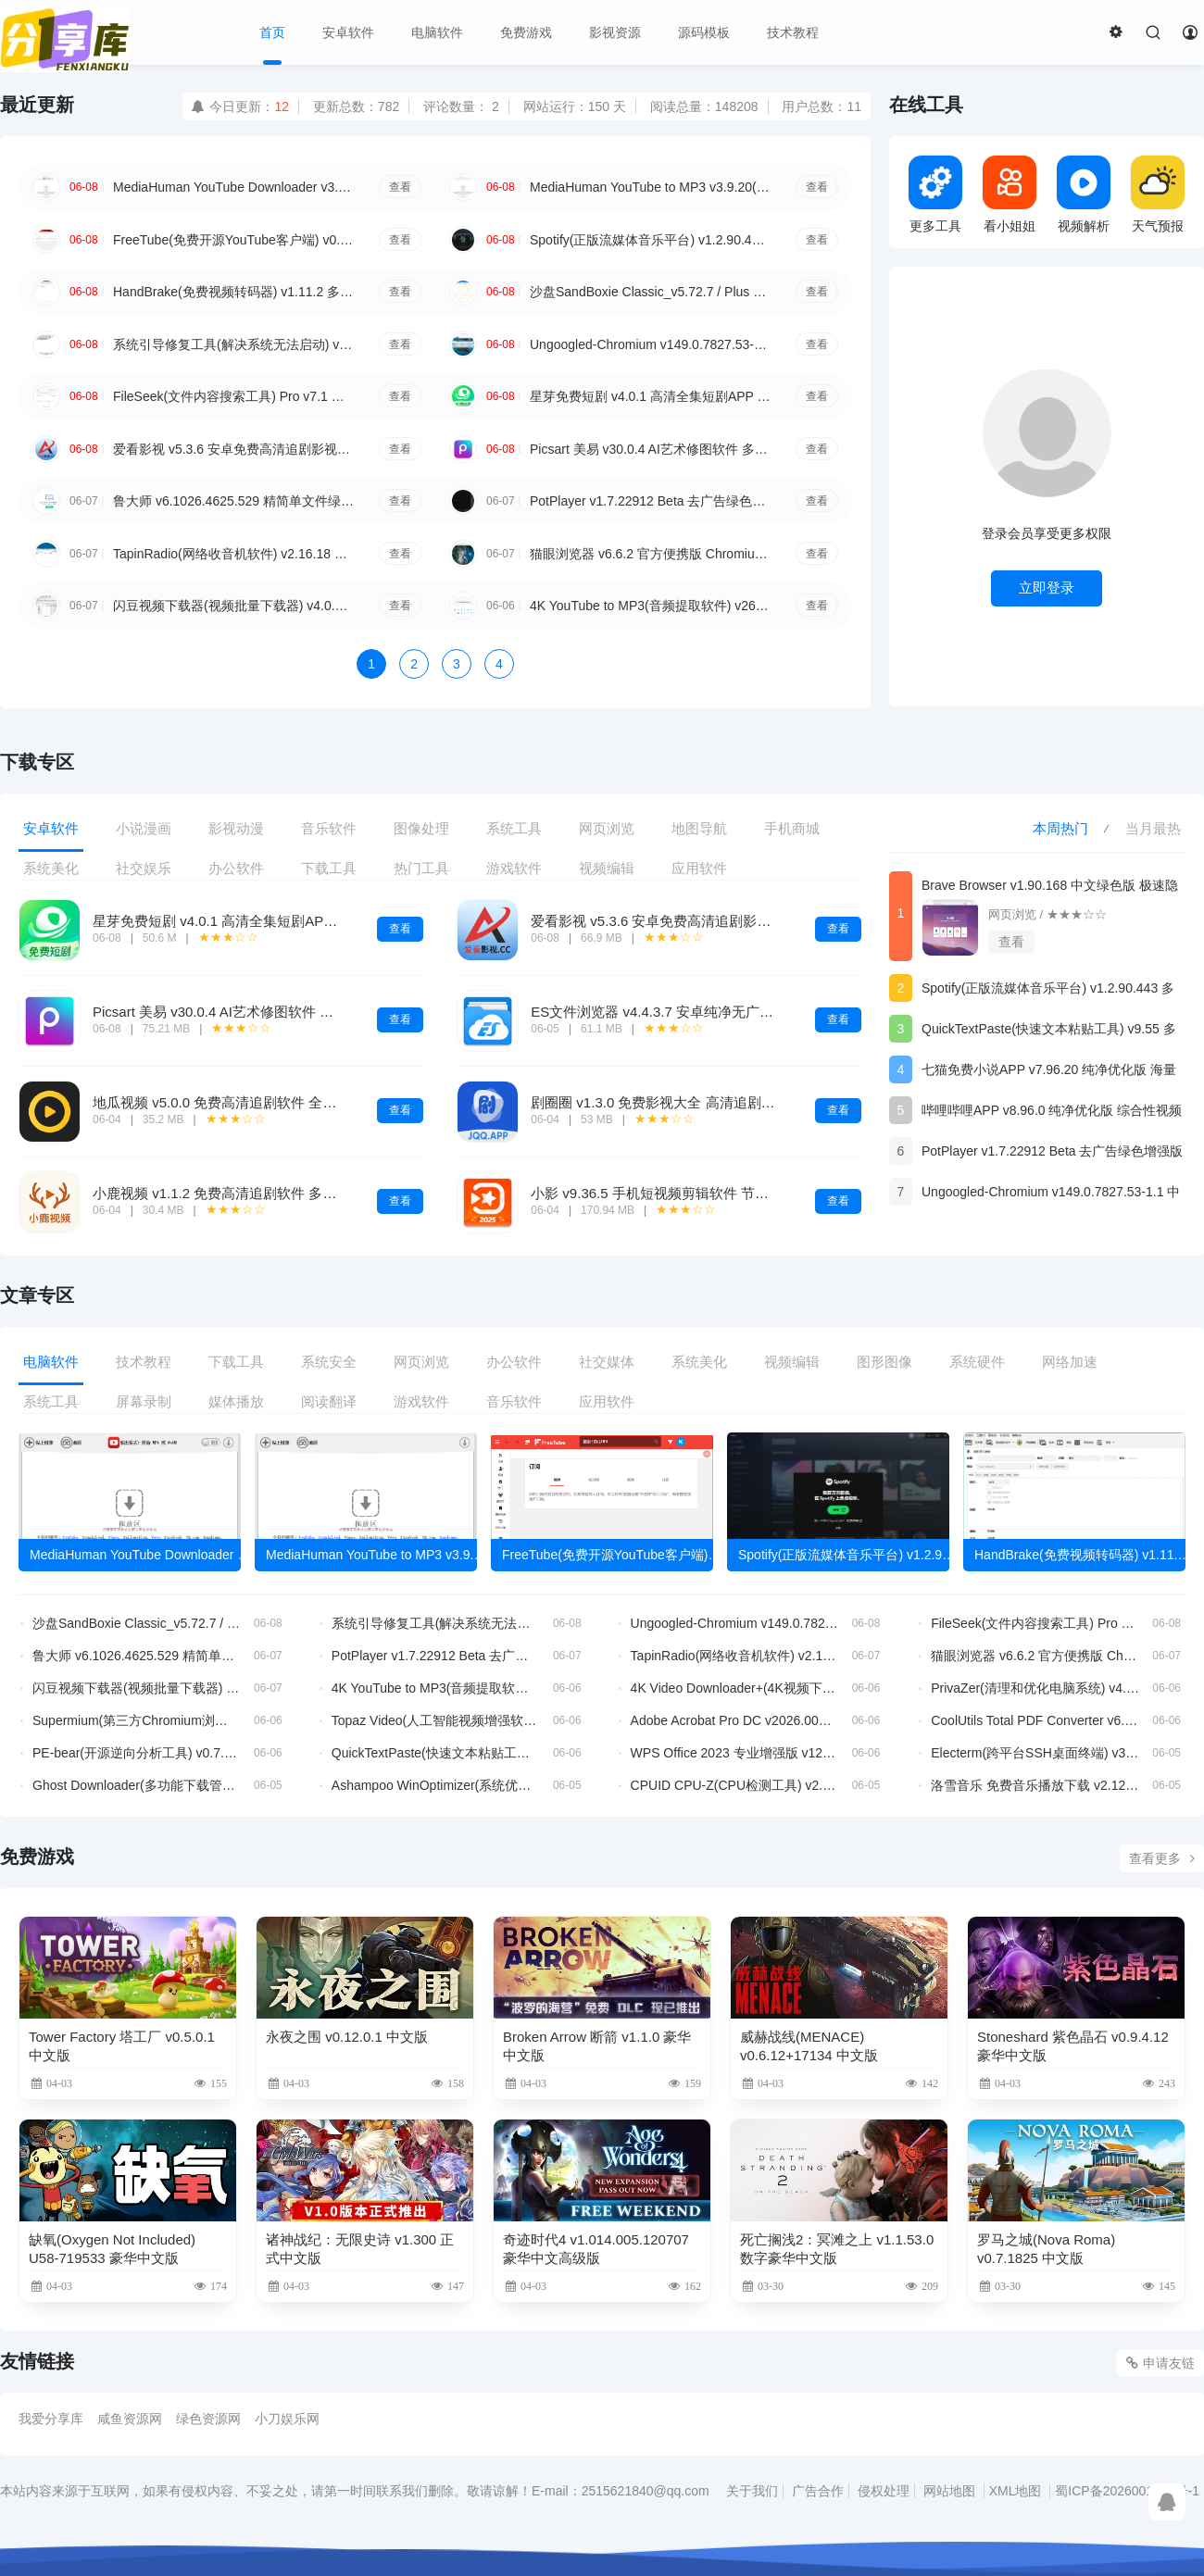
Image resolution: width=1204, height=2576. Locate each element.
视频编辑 (606, 868)
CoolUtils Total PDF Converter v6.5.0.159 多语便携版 (1035, 1720)
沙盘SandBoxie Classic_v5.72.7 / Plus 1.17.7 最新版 (650, 291)
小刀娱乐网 (287, 2418)
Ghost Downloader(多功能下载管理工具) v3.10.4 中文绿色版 (136, 1785)
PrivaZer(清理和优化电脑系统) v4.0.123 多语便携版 (1035, 1688)
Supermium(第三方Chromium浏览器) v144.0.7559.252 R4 (136, 1720)
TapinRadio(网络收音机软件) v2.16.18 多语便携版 (233, 553)
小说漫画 (143, 828)
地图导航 (699, 828)
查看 (400, 187)
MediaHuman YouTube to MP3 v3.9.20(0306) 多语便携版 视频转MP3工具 (650, 187)
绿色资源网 (208, 2418)
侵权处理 (883, 2490)
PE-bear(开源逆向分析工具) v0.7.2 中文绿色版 (136, 1752)
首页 (272, 32)
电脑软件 (437, 32)
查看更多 (1162, 1858)
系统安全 (329, 1361)
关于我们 (752, 2490)
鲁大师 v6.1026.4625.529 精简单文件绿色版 (233, 501)
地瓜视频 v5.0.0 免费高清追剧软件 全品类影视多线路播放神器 (284, 1102)
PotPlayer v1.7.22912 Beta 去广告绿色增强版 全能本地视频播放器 (650, 501)
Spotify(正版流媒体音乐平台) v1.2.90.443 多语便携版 (650, 239)
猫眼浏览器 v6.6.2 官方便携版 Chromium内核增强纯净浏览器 (650, 553)
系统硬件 (977, 1361)
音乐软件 (329, 828)
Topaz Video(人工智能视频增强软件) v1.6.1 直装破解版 (436, 1720)
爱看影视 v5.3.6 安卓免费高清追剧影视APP (233, 449)
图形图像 (884, 1361)
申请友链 (1160, 2363)
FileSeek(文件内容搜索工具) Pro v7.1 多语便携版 (233, 396)
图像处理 (421, 828)
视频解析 (1083, 194)
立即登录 (1046, 587)
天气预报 (1157, 194)
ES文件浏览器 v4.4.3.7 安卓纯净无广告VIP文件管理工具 (705, 1011)
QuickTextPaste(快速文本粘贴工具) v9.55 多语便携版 (1049, 1032)
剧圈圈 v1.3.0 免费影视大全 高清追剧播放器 (666, 1102)
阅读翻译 (329, 1401)
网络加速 (1069, 1361)
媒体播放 (236, 1401)
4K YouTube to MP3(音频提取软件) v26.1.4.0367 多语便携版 (650, 605)
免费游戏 (526, 32)
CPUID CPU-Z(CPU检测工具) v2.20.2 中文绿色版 (735, 1785)
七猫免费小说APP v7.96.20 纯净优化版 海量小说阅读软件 (1049, 1072)
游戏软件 (514, 868)
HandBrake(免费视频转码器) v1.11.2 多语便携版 (233, 291)
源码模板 (704, 32)
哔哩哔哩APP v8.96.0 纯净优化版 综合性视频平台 (1052, 1113)
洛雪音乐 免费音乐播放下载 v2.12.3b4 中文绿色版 (1035, 1785)
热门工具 (421, 868)
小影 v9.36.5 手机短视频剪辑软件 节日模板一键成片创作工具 (719, 1193)
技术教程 (793, 32)
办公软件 (236, 868)
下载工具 (329, 868)
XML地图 (1015, 2490)
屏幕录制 (143, 1401)
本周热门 (1060, 828)
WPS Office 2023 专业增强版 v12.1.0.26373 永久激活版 (735, 1752)
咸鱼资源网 (129, 2418)
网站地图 (949, 2490)
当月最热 (1153, 828)
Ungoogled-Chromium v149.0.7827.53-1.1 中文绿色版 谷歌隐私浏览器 (650, 344)
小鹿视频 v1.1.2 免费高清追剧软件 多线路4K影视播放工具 (272, 1193)
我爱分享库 (51, 2418)
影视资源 (615, 32)
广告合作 (818, 2490)
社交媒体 (606, 1361)
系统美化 (51, 868)
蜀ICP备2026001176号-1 (1127, 2490)
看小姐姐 (1009, 194)
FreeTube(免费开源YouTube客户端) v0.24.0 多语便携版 (233, 239)
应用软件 (699, 868)
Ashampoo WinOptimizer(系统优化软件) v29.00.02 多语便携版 (436, 1785)
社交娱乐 (143, 868)
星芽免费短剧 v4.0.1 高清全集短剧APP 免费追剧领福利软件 (650, 396)
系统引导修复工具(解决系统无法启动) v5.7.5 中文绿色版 (233, 344)
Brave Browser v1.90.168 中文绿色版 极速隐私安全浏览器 (1050, 888)
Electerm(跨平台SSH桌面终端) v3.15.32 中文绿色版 (1035, 1752)
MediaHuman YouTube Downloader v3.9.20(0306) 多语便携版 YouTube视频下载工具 (233, 187)
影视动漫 (236, 828)
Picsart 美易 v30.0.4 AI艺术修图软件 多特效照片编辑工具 (650, 449)
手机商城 (792, 828)
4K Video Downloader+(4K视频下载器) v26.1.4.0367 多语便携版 (735, 1688)
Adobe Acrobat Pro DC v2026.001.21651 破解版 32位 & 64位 (735, 1720)
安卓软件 (348, 32)
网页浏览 (606, 828)
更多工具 (935, 194)
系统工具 (514, 828)
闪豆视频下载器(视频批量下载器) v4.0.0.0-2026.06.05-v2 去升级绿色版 (233, 605)
